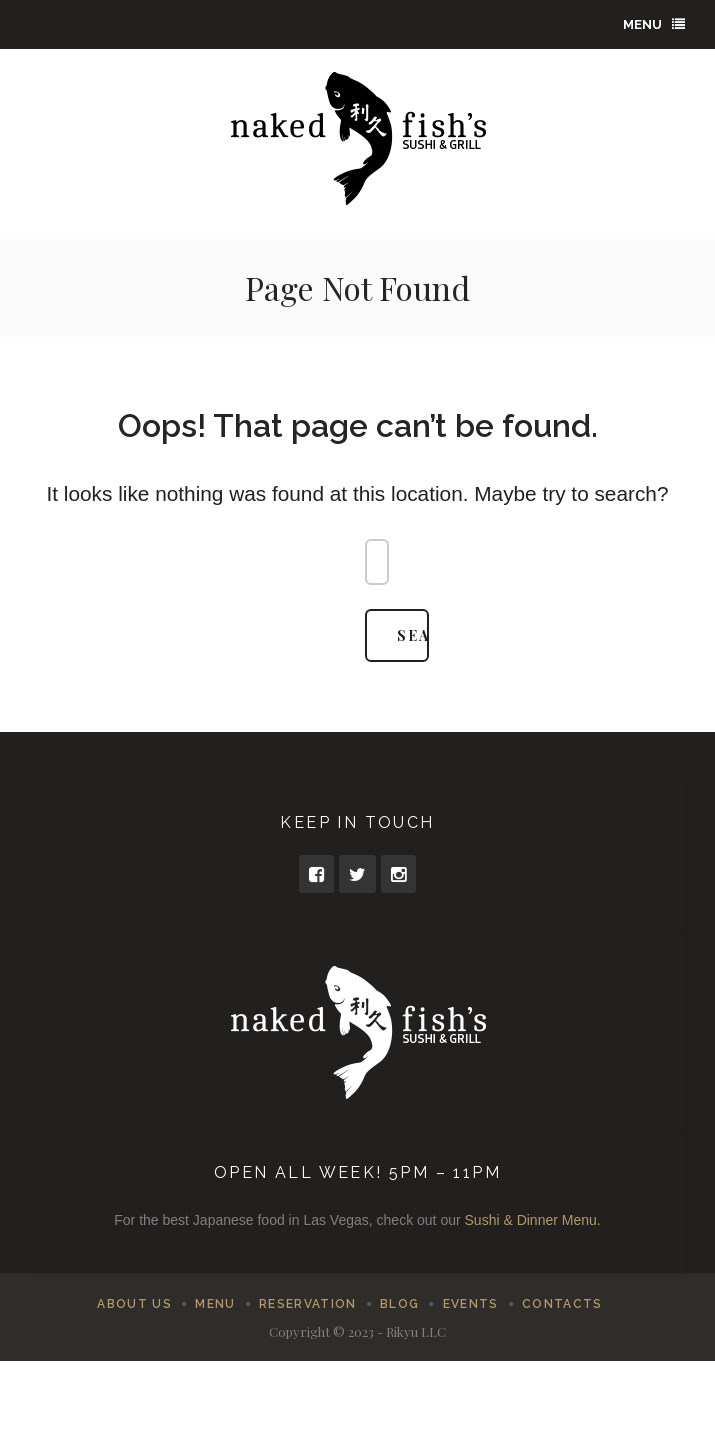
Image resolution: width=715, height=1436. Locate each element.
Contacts (562, 1304)
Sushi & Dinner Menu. (533, 1220)
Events (471, 1304)
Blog (399, 1304)
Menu (654, 24)
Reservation (308, 1304)
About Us (134, 1304)
